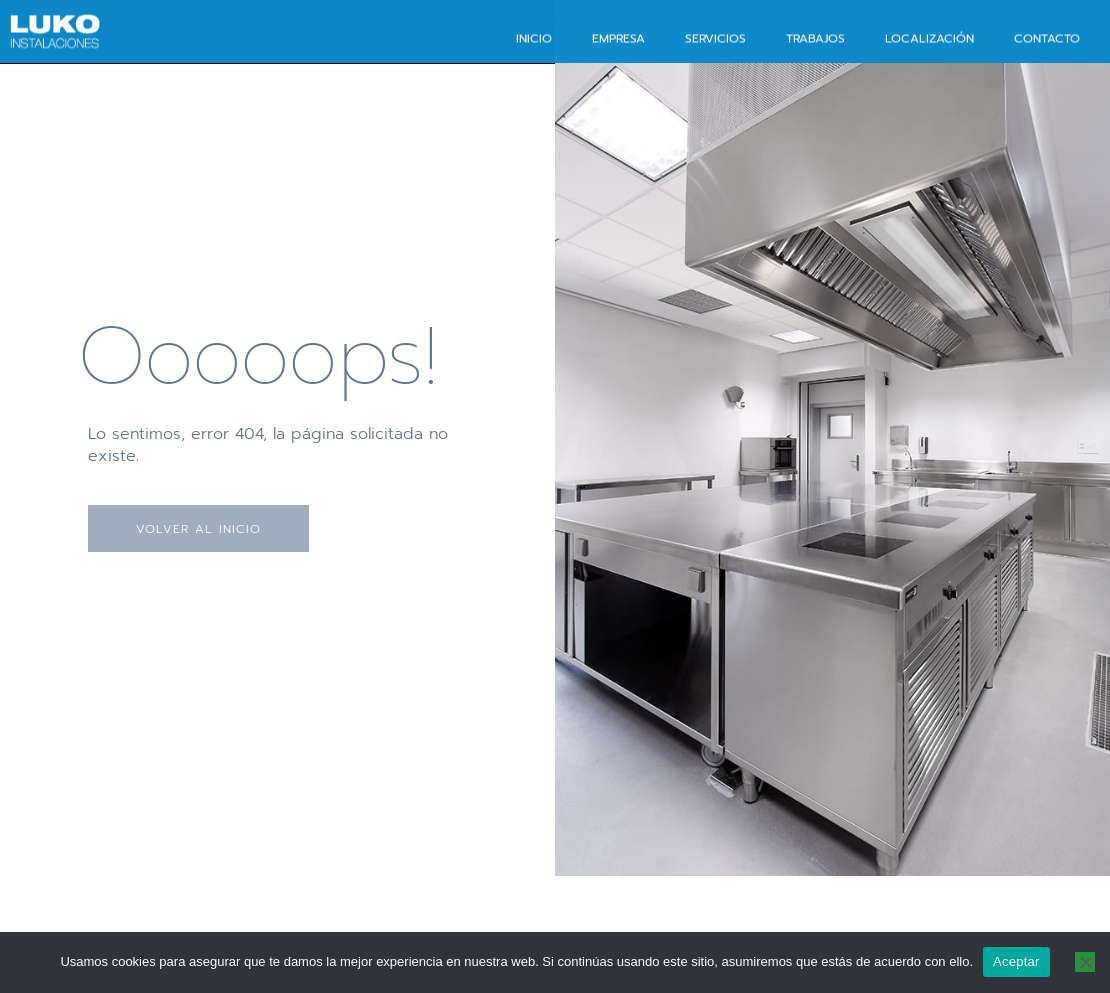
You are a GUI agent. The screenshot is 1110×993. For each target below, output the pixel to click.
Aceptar (1016, 961)
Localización (929, 37)
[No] (1085, 962)
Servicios (715, 37)
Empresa (618, 37)
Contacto (1047, 37)
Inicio (534, 37)
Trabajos (815, 37)
